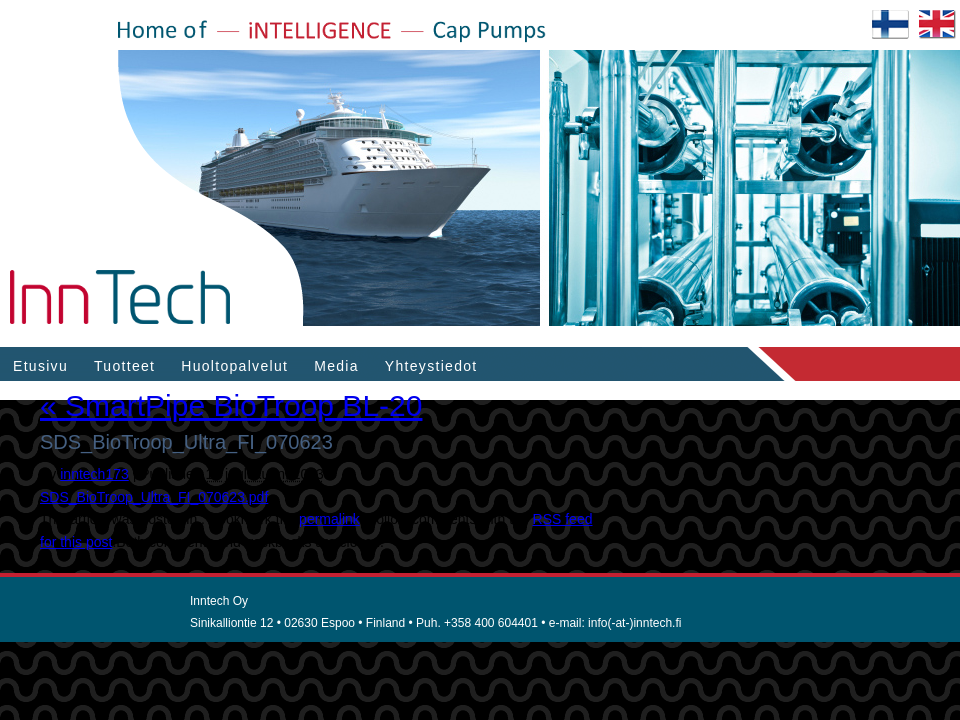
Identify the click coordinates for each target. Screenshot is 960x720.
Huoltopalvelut (234, 366)
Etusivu (40, 366)
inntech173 (94, 474)
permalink (329, 519)
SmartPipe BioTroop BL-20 (231, 405)
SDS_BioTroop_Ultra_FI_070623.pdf (154, 497)
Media (336, 366)
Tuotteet (124, 366)
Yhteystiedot (431, 366)
